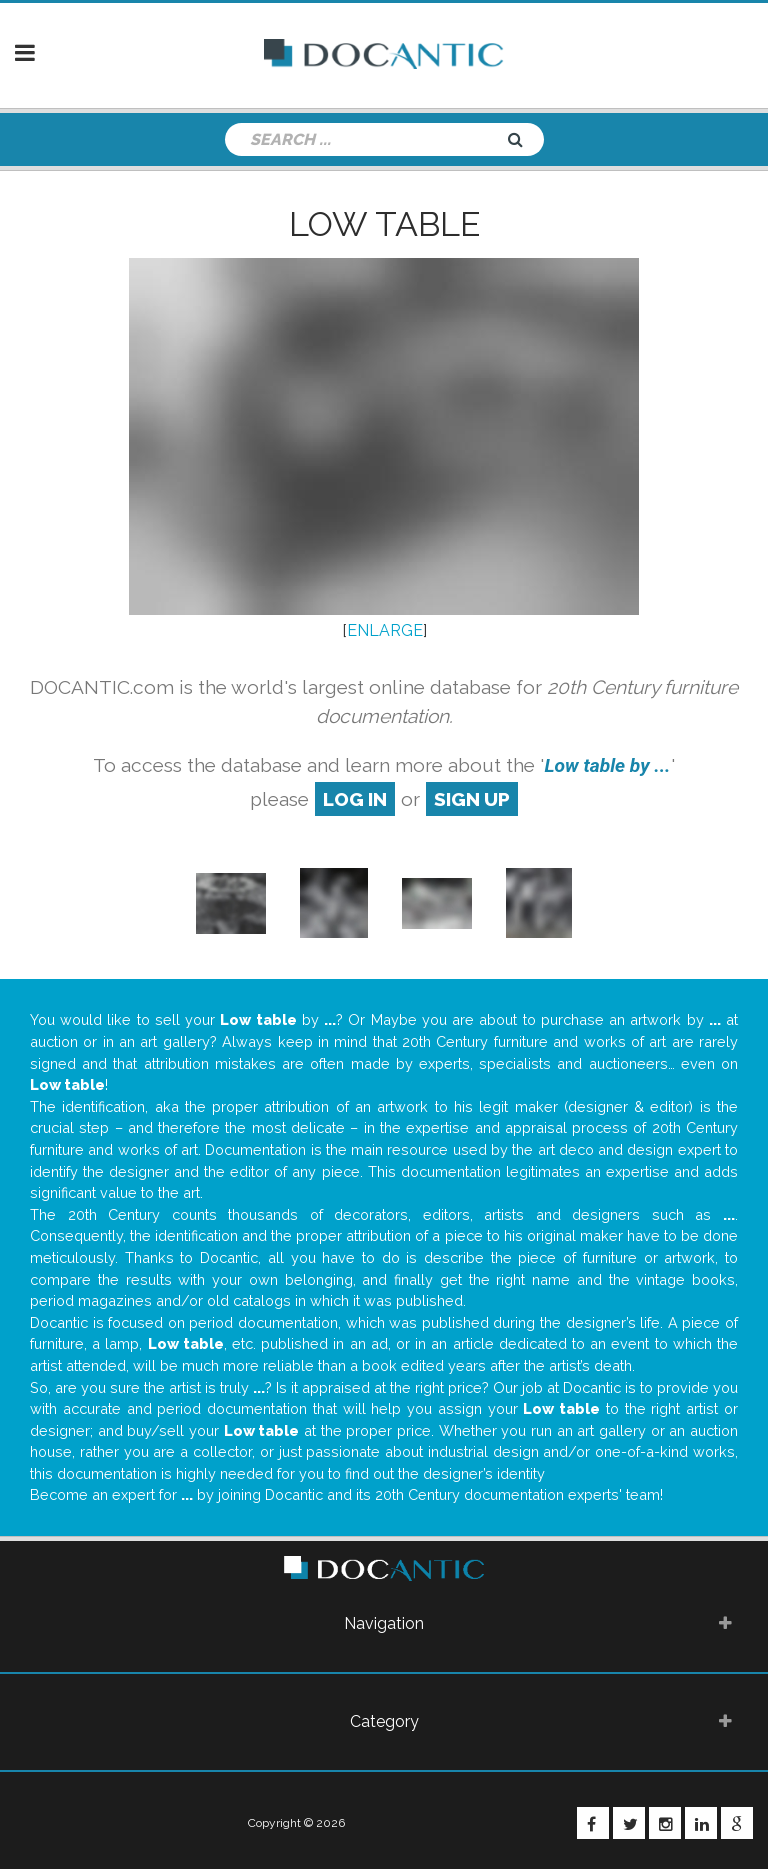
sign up (472, 799)
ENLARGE (385, 630)
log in (355, 799)
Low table (384, 224)
